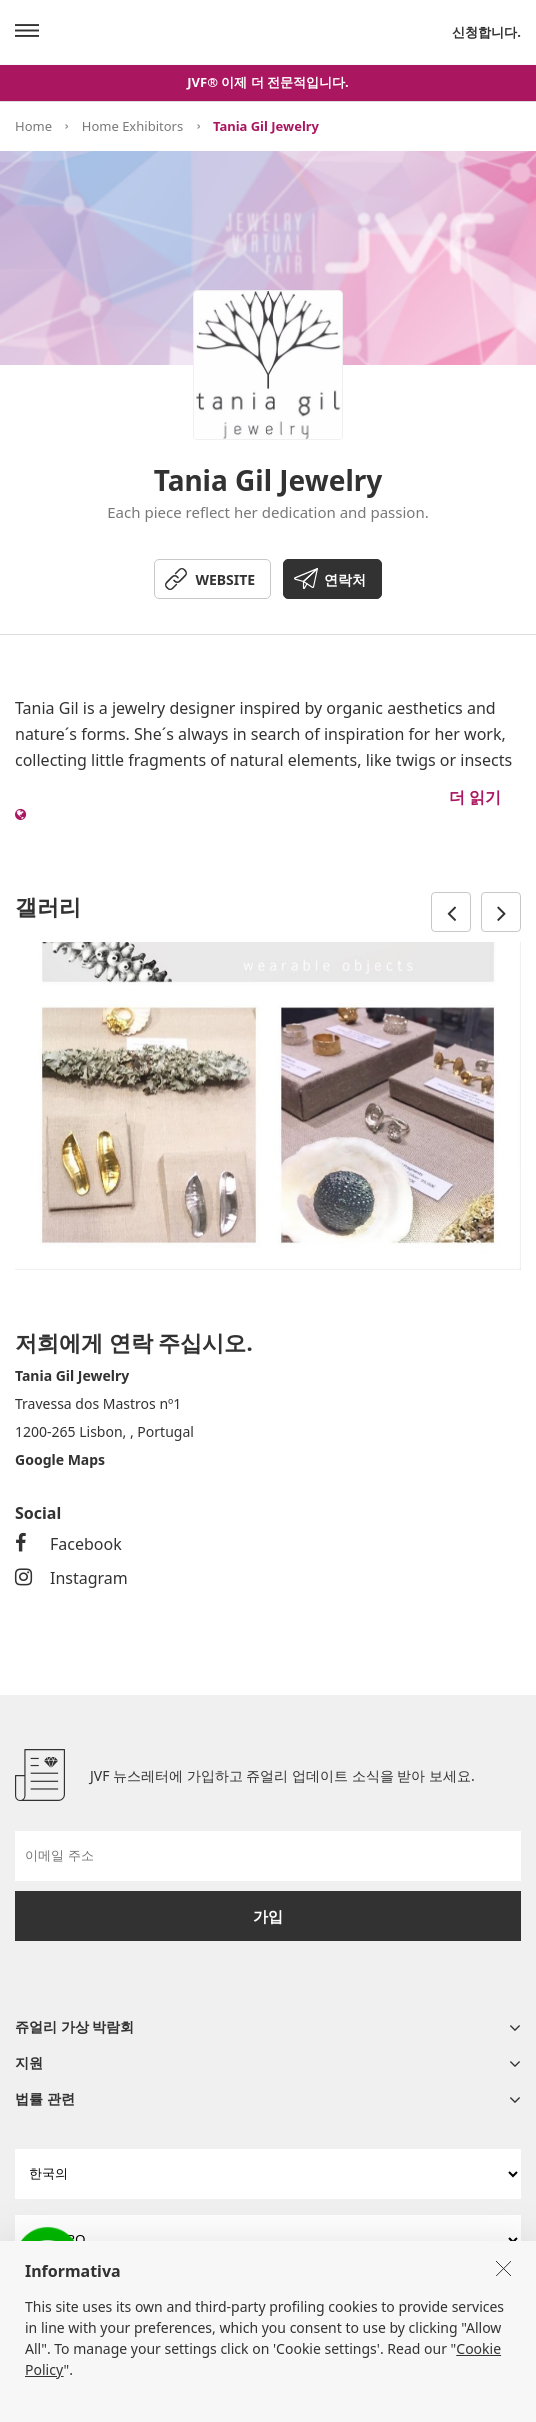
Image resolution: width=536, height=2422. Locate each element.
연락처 (345, 579)
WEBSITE (225, 579)
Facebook (68, 1544)
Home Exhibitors (132, 126)
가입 (268, 1916)
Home (33, 126)
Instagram (71, 1578)
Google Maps (60, 1459)
